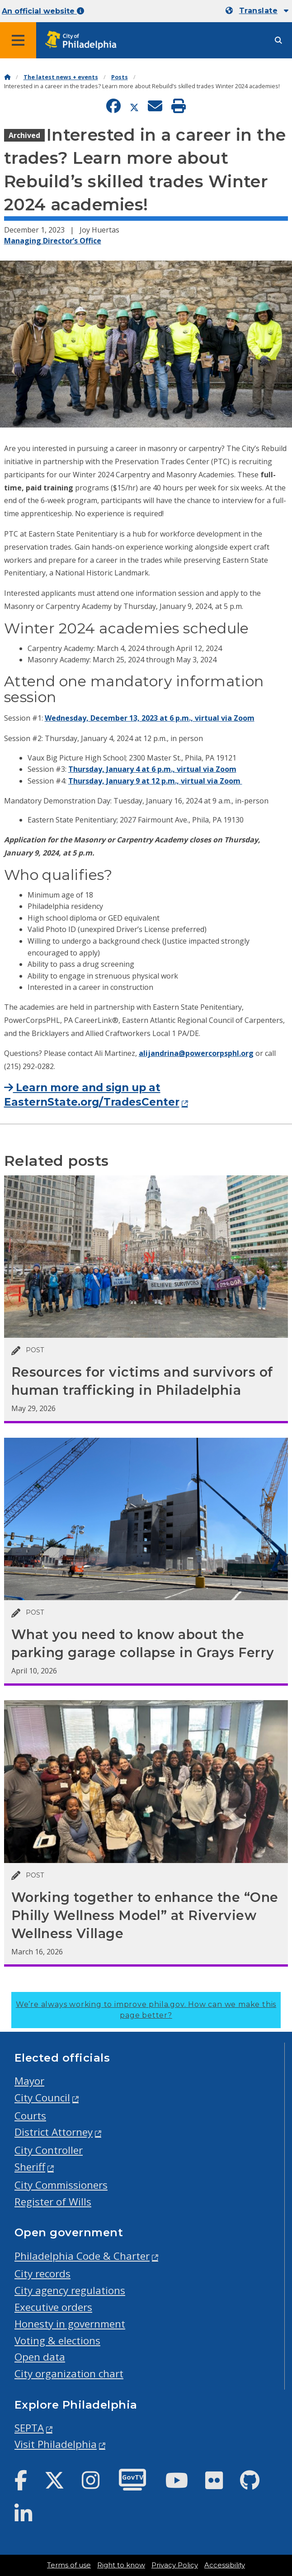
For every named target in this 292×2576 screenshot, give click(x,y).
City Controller (48, 2150)
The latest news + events (61, 77)
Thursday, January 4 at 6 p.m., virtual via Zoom (152, 769)
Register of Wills (52, 2202)
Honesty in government (69, 2324)
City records (42, 2274)
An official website (43, 11)
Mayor (29, 2081)
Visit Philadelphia (55, 2444)
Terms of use (69, 2565)
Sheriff (29, 2167)
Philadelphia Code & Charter (82, 2256)
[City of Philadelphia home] (83, 40)
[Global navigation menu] (18, 40)
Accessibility (224, 2565)
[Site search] (278, 40)
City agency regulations (69, 2290)
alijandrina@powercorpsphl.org (196, 1053)
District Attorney (53, 2132)
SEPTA (29, 2428)
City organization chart (68, 2374)
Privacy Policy (174, 2565)
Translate (258, 10)
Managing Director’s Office (52, 241)
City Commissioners (61, 2185)
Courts (30, 2116)
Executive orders (53, 2307)
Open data (39, 2357)
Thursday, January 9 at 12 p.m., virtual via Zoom (155, 781)
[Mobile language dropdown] (257, 11)
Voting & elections (57, 2341)
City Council (42, 2098)
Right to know (121, 2565)
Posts (119, 77)
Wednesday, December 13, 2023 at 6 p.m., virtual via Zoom (149, 718)
